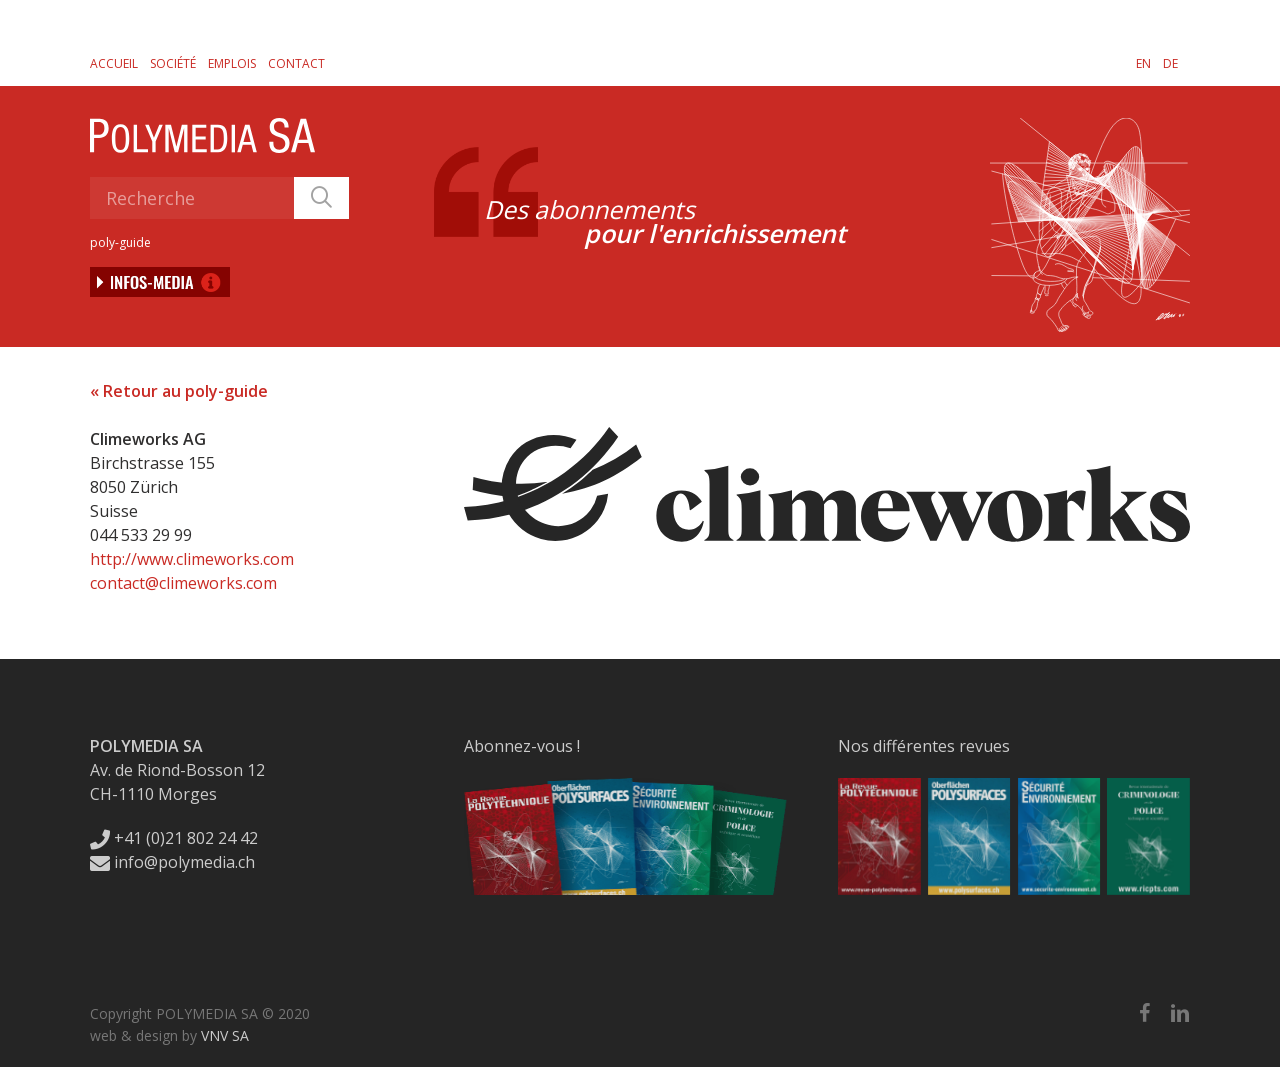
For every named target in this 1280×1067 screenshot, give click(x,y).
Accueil (114, 63)
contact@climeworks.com (183, 583)
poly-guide (120, 242)
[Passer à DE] (1170, 63)
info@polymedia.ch (172, 862)
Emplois (232, 63)
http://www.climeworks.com (192, 559)
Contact (296, 63)
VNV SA (225, 1035)
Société (173, 63)
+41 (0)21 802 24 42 (174, 838)
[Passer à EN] (1143, 63)
